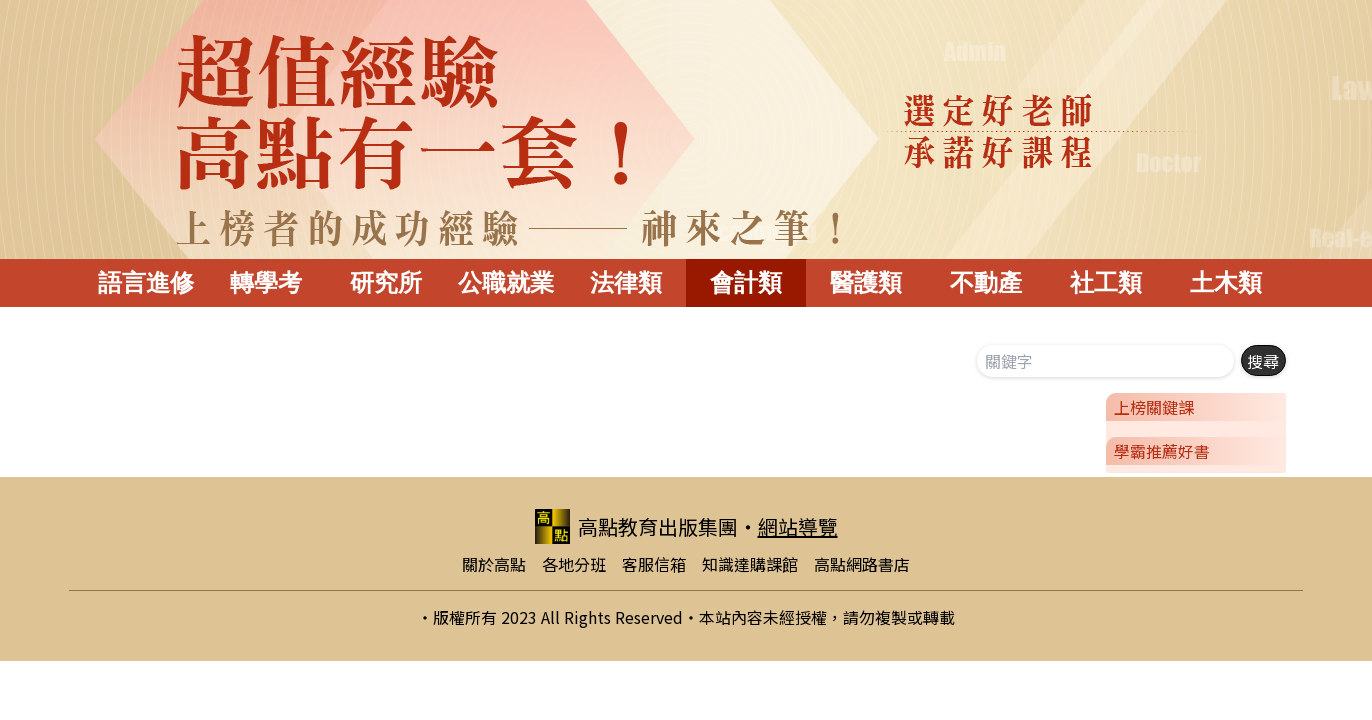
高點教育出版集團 (636, 526)
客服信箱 (654, 564)
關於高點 (494, 564)
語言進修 (146, 282)
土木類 (1226, 282)
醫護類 (866, 282)
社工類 (1106, 282)
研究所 (386, 282)
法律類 (626, 282)
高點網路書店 (862, 564)
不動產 (986, 282)
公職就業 (506, 282)
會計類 (746, 282)
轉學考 (266, 282)
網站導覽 (798, 526)
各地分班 (574, 564)
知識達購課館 (750, 564)
